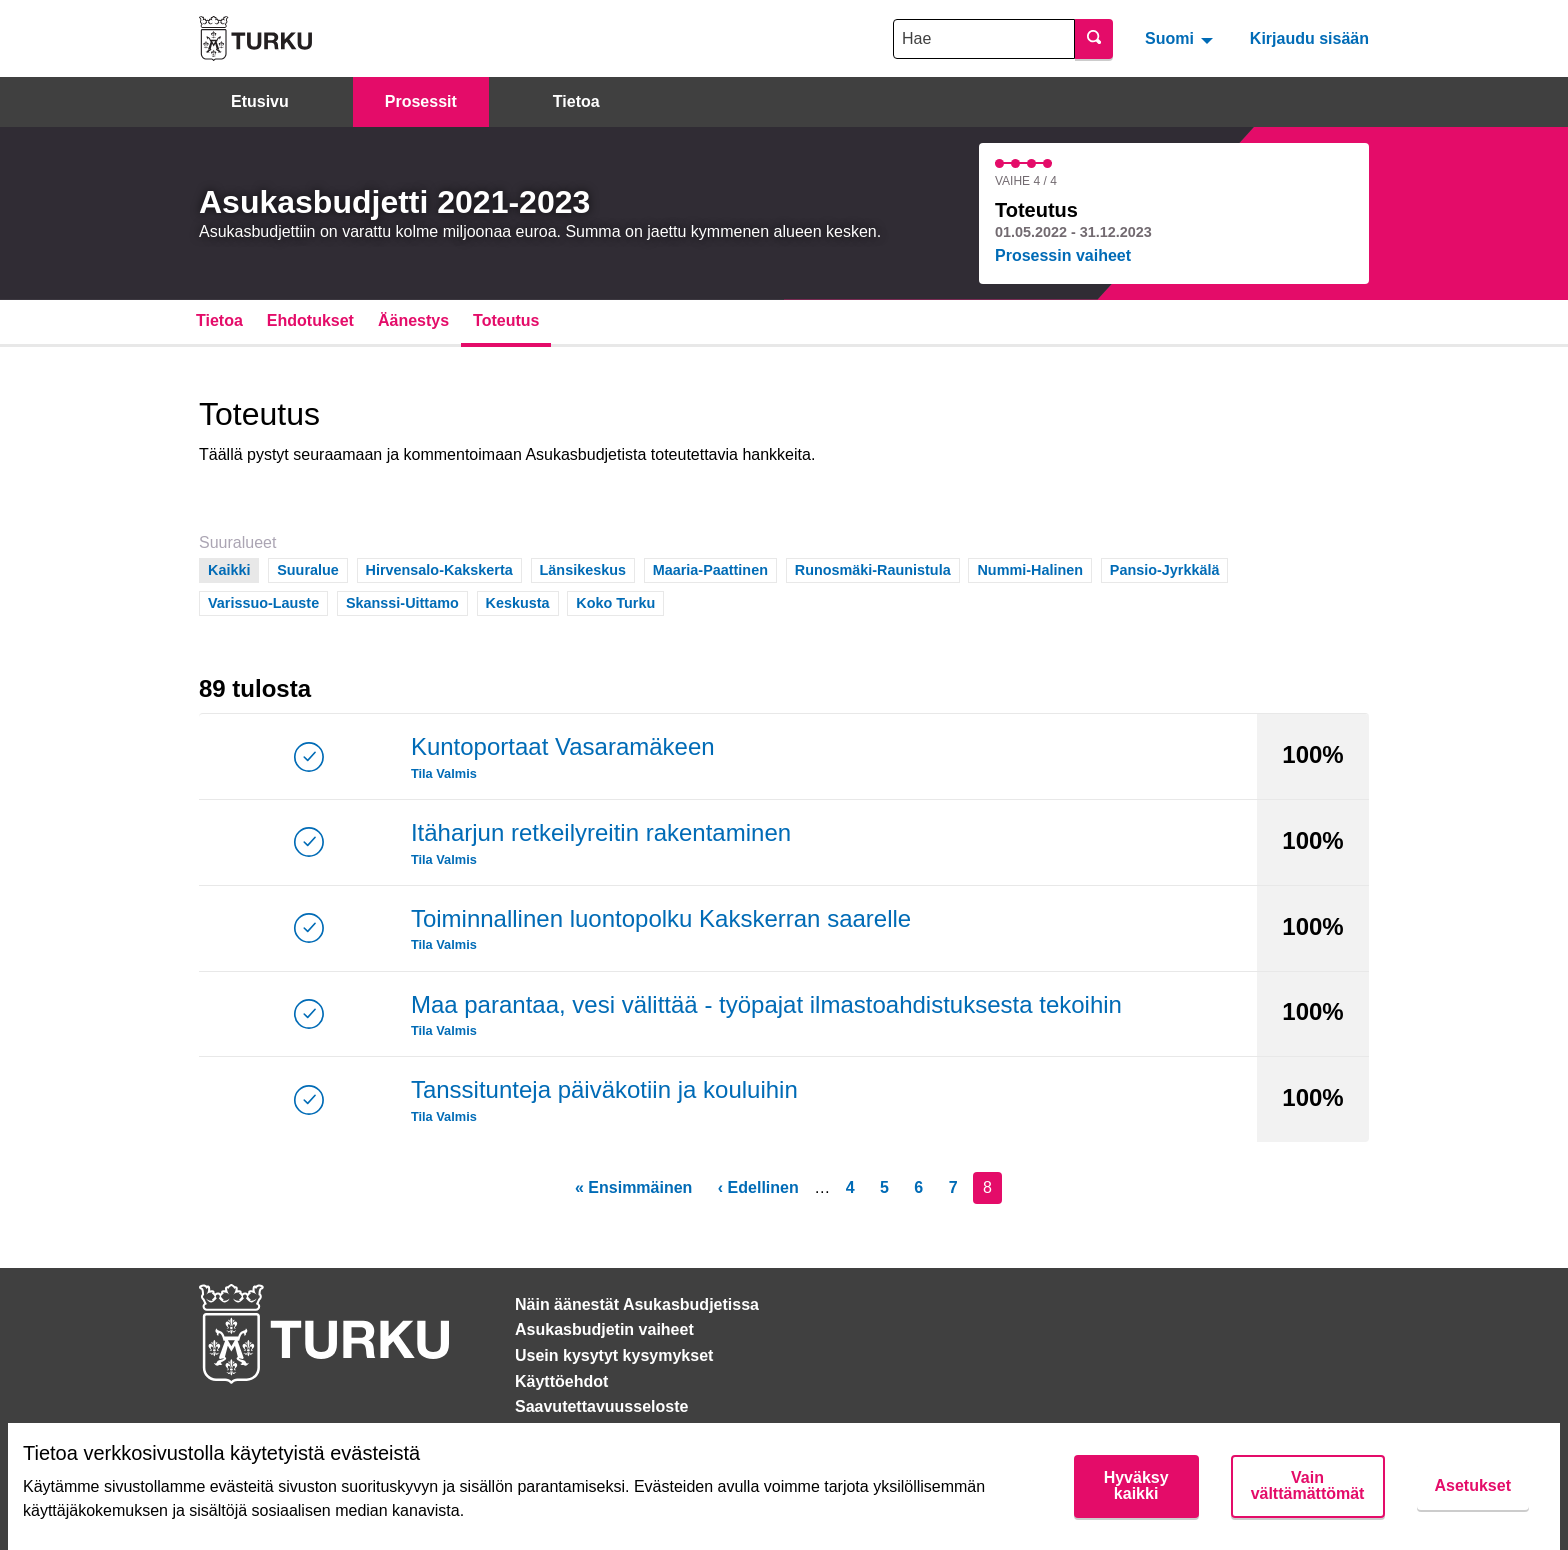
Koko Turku (615, 601)
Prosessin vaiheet (1063, 255)
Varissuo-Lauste (263, 601)
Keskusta (518, 601)
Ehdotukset (310, 320)
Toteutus (506, 320)
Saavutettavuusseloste (601, 1406)
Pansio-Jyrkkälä (1165, 568)
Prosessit (421, 101)
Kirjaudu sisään (1309, 38)
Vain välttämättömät (1308, 1485)
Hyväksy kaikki (1136, 1485)
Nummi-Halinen (1030, 568)
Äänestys (413, 320)
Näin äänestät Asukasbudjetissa (637, 1304)
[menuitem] (1181, 38)
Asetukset (1473, 1485)
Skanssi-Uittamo (402, 601)
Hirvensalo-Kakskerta (439, 568)
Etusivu (260, 101)
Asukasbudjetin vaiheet (604, 1329)
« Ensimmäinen (633, 1187)
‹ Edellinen (758, 1187)
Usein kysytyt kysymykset (614, 1355)
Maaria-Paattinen (710, 568)
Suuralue (308, 568)
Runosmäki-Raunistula (873, 568)
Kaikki (229, 568)
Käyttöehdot (561, 1381)
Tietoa (576, 101)
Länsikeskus (583, 568)
